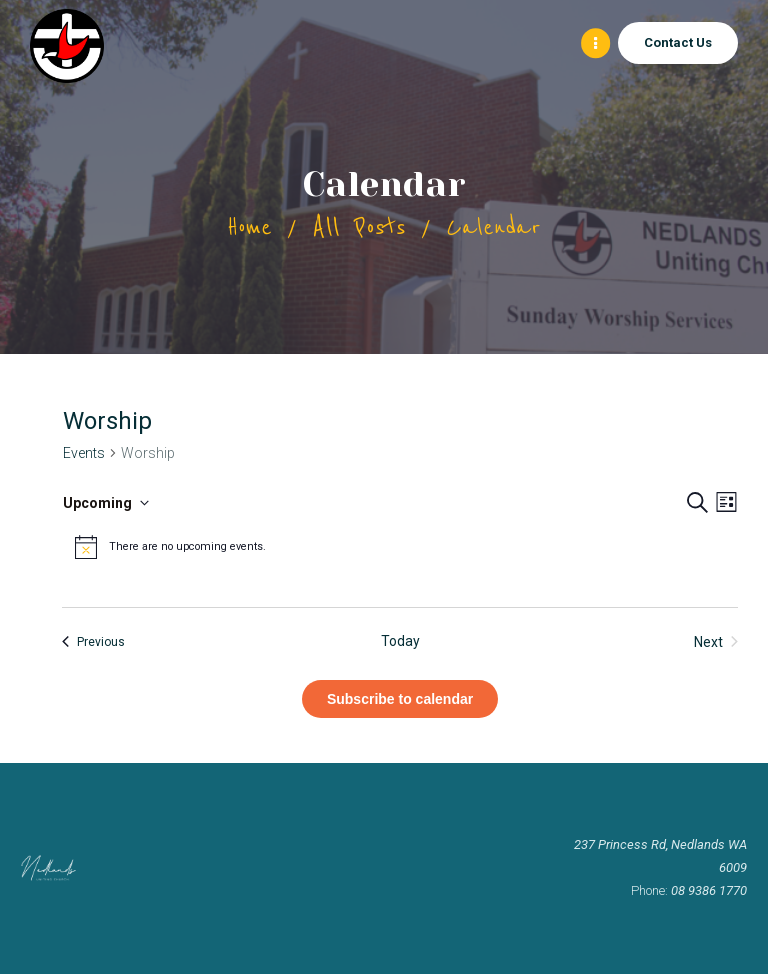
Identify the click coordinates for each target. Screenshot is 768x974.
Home (249, 227)
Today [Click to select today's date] (400, 641)
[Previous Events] (93, 641)
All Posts (359, 227)
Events (84, 453)
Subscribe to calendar (400, 699)
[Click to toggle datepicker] (106, 503)
